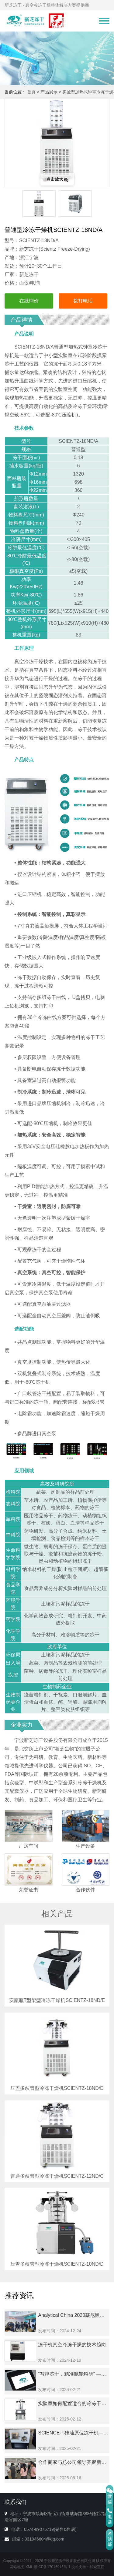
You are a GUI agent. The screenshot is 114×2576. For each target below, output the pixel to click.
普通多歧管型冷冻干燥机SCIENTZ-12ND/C (57, 2176)
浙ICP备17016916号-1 (52, 2567)
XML (29, 2567)
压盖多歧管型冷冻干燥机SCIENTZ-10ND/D (57, 2264)
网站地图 (17, 2567)
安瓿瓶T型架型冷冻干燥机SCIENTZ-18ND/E (57, 2000)
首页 (31, 91)
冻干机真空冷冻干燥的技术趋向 (72, 2344)
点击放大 (57, 179)
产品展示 (48, 91)
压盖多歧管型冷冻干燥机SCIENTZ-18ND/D (57, 2088)
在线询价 (29, 300)
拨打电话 (83, 300)
